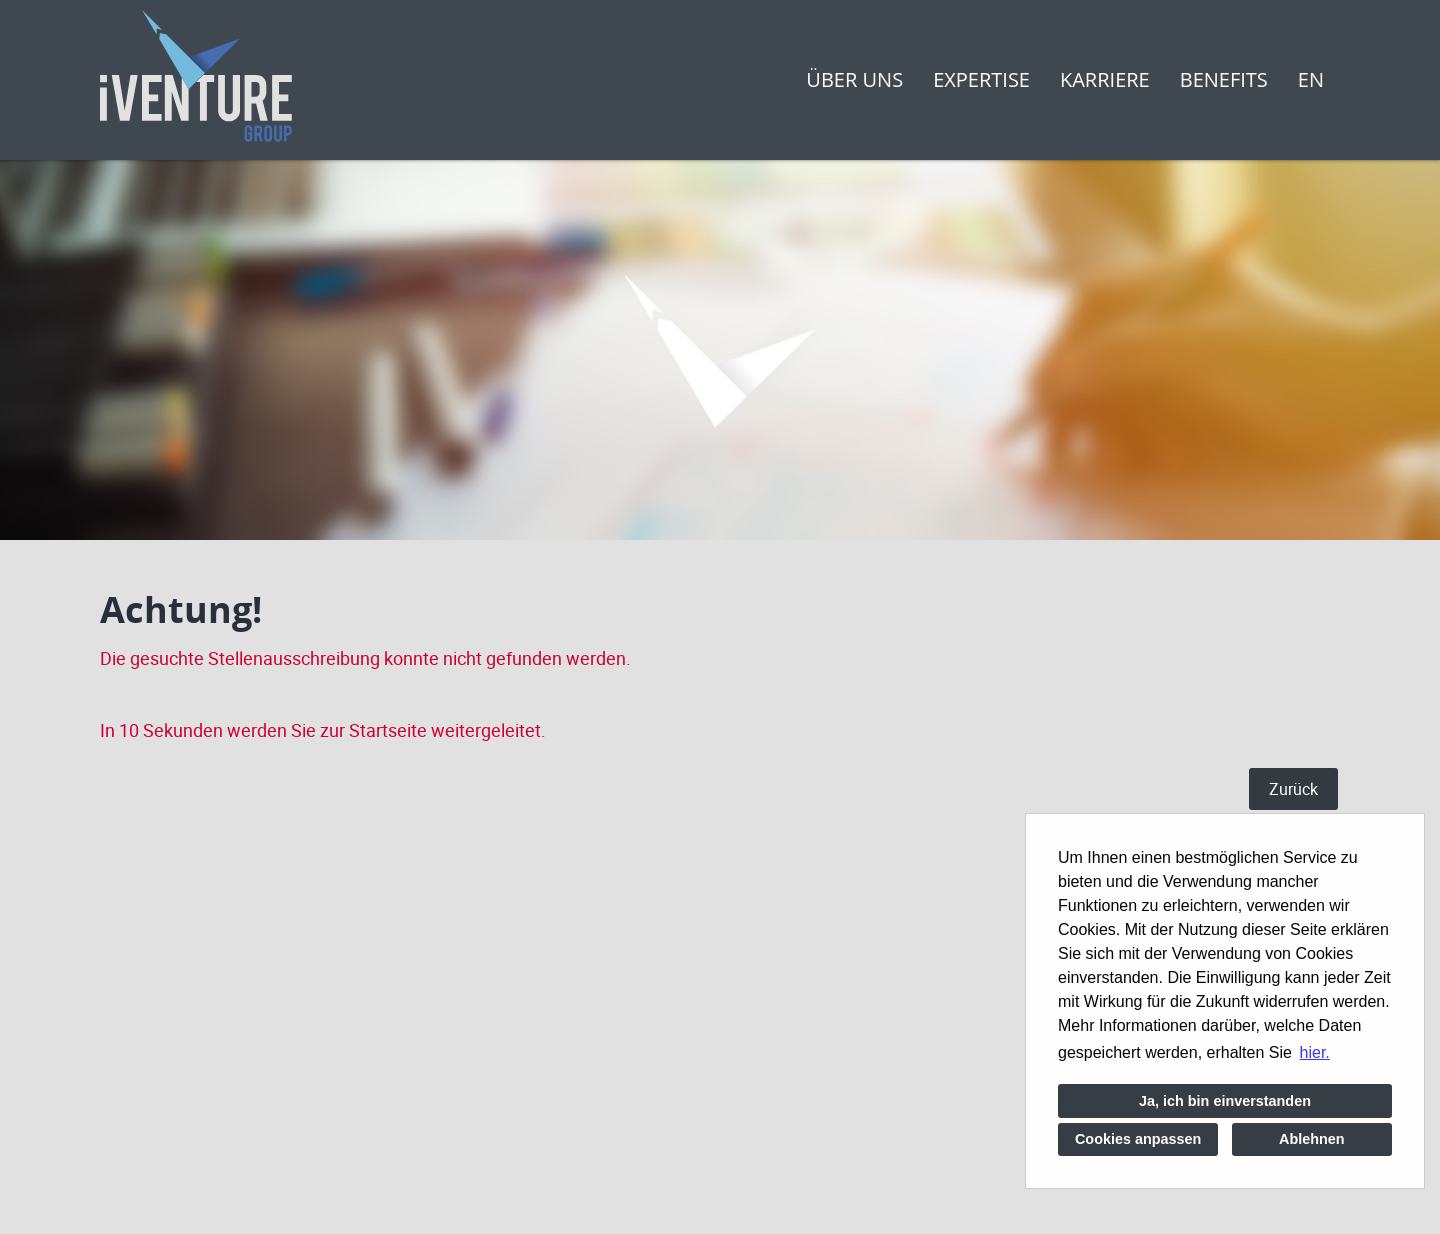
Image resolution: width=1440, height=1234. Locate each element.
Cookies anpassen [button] (1138, 1139)
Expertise (981, 79)
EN (1311, 79)
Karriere (1105, 79)
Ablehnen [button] (1312, 1139)
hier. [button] (1315, 1052)
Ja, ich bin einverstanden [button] (1225, 1101)
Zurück (1293, 789)
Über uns (854, 79)
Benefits (1224, 79)
